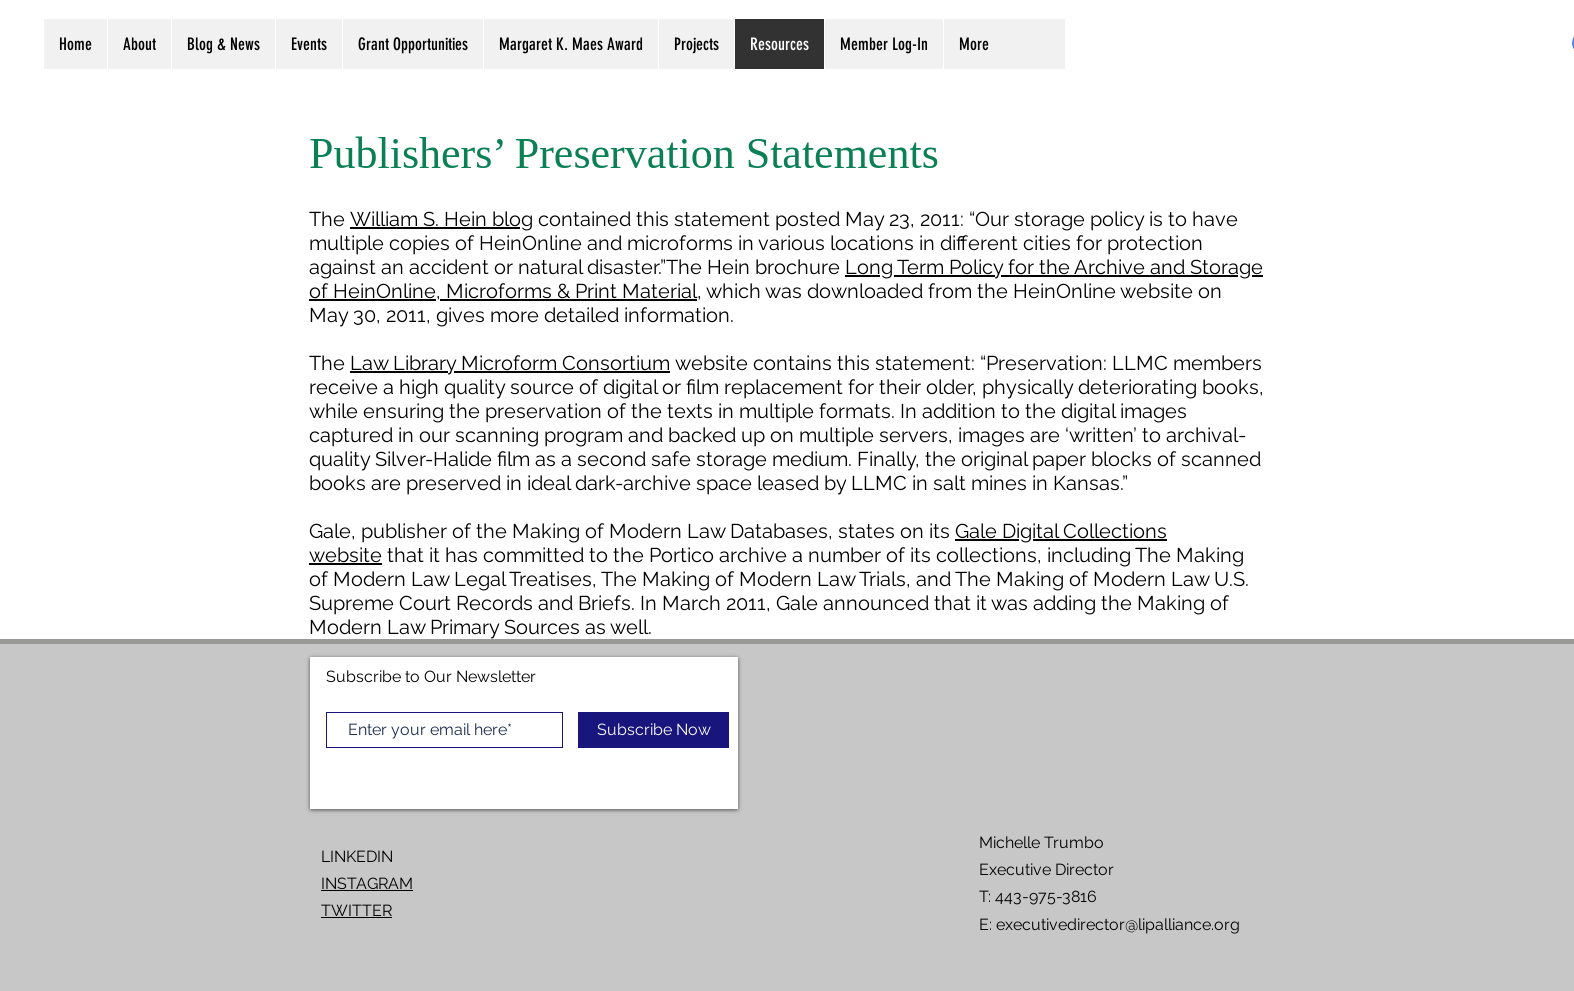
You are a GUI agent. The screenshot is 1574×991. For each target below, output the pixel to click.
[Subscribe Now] (653, 730)
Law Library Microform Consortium (510, 363)
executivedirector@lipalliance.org (1118, 924)
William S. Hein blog (441, 219)
